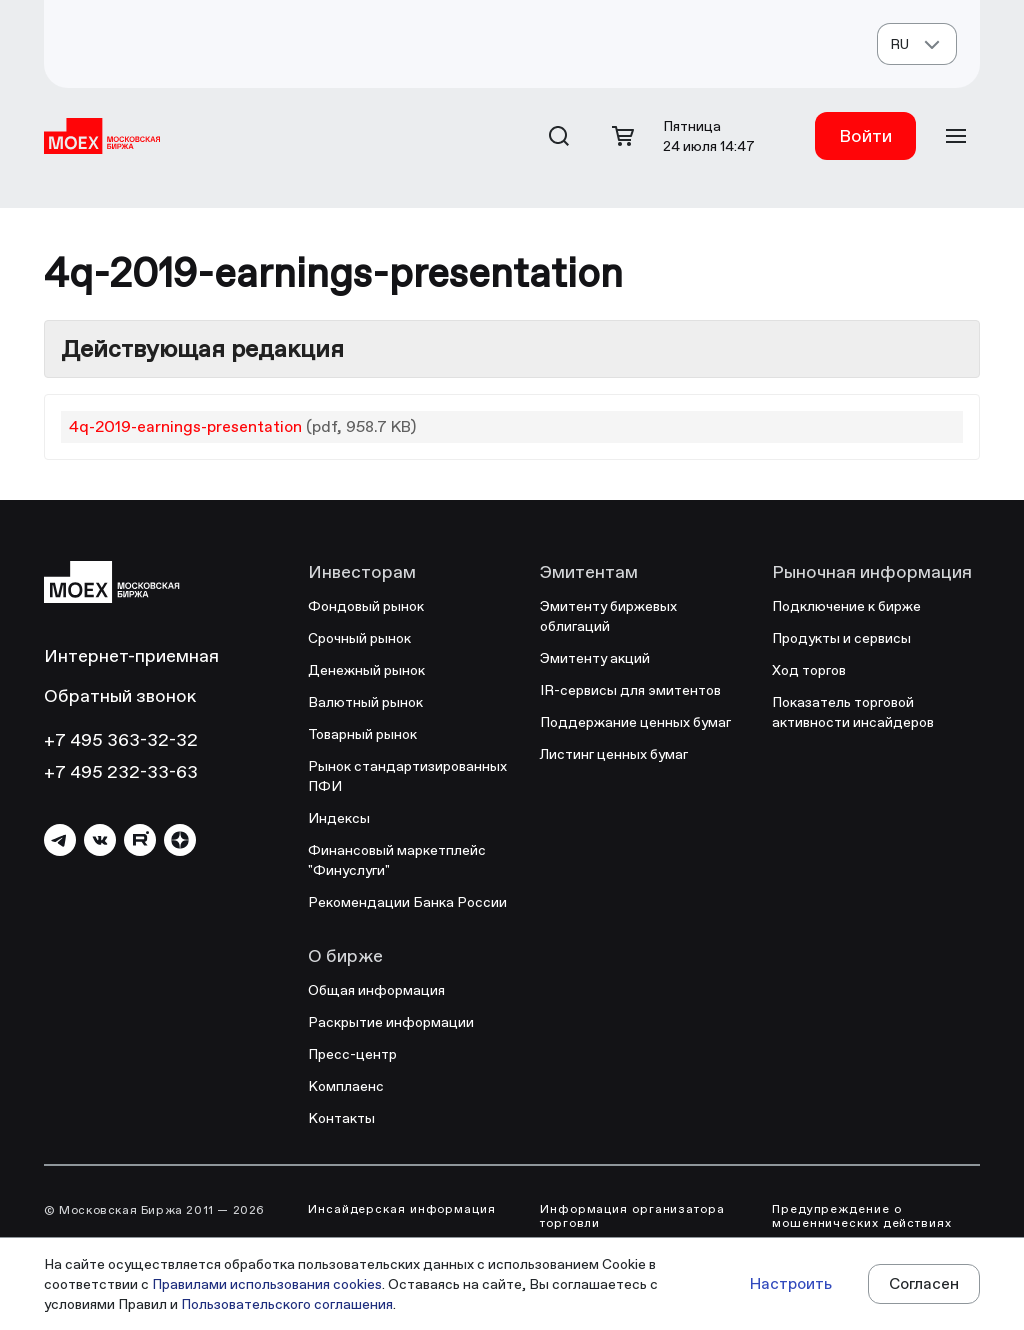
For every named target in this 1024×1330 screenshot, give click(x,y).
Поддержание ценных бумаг (635, 722)
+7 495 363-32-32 (121, 739)
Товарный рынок (362, 734)
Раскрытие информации (391, 1022)
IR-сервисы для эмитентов (630, 690)
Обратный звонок (120, 695)
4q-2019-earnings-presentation (185, 426)
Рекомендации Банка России (407, 902)
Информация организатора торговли (632, 1216)
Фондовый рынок (366, 606)
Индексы (339, 818)
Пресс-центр (352, 1054)
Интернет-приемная (131, 655)
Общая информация (376, 990)
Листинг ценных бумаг (614, 754)
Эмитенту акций (595, 658)
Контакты (341, 1118)
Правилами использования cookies (267, 1284)
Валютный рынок (365, 702)
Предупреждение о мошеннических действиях (862, 1216)
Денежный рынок (366, 670)
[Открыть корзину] (623, 136)
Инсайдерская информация (402, 1209)
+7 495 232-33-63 (121, 771)
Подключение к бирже (846, 606)
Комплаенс (346, 1086)
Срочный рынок (359, 638)
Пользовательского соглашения (287, 1304)
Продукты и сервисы (841, 638)
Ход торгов (809, 670)
